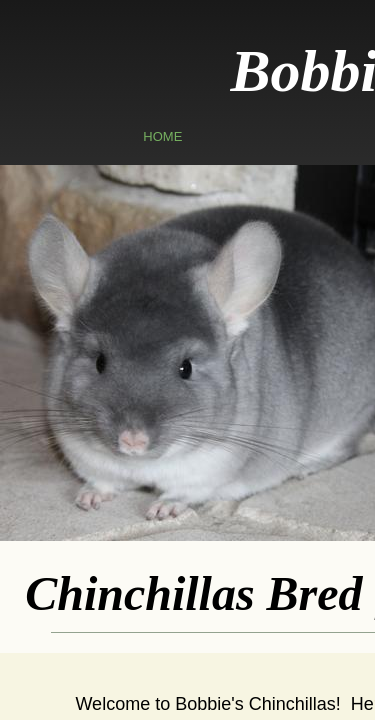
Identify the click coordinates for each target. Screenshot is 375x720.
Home (162, 136)
